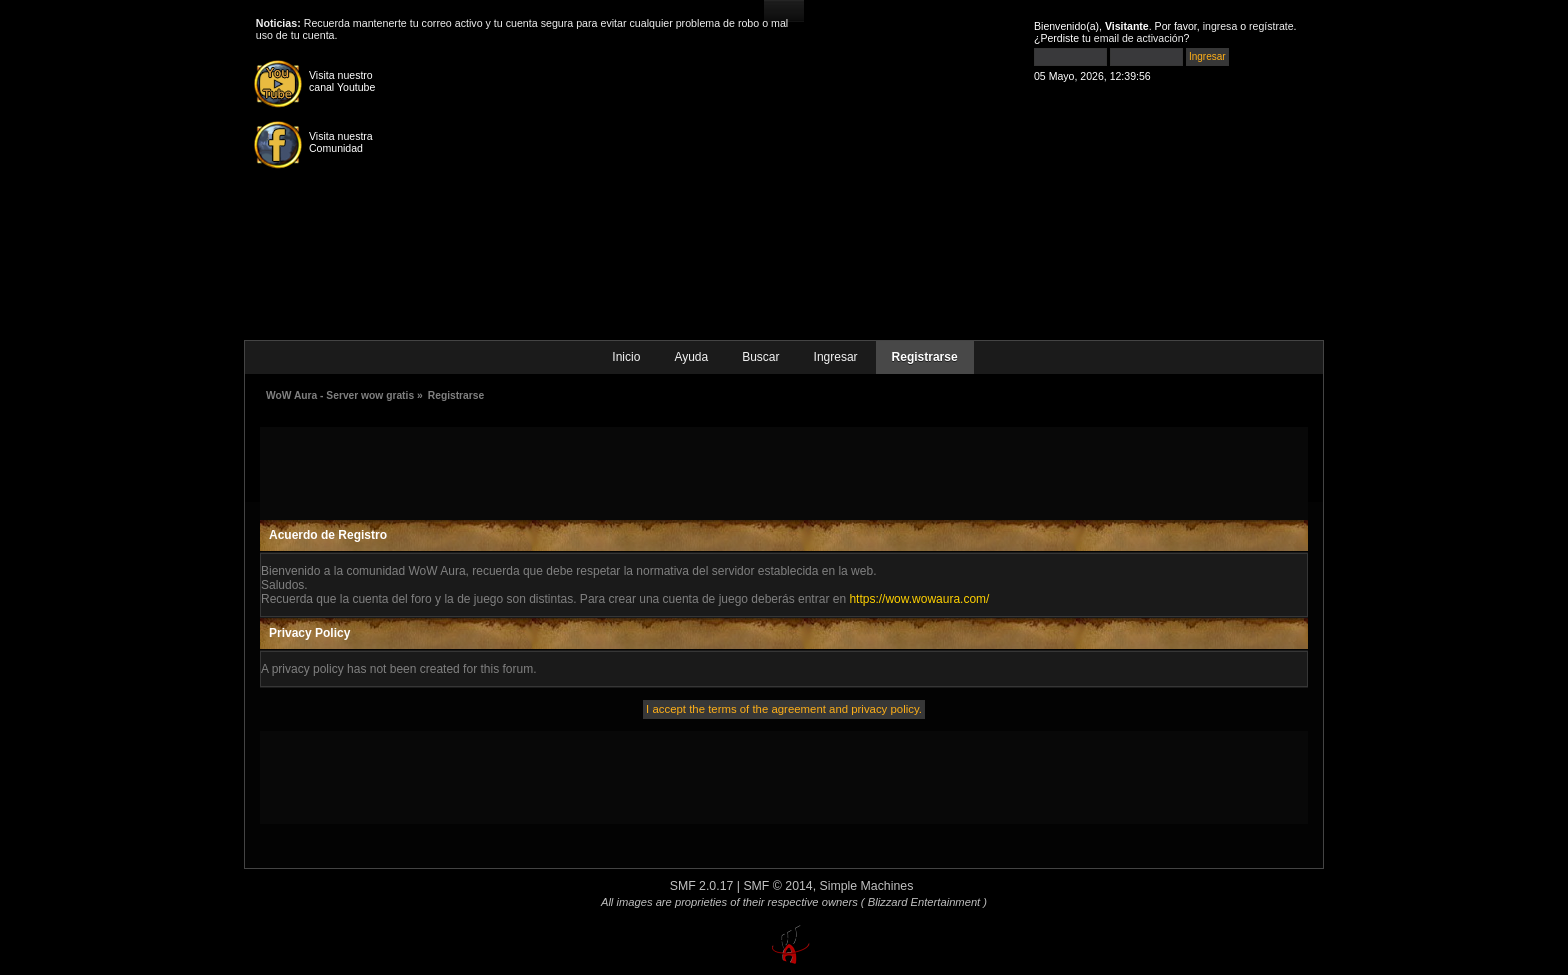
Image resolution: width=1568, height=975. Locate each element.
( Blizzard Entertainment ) (924, 902)
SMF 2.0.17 (702, 886)
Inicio (626, 357)
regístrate (1271, 26)
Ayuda (691, 357)
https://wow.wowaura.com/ (919, 599)
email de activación (1139, 38)
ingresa (1220, 26)
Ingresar (836, 357)
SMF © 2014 (777, 886)
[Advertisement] (784, 472)
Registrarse (925, 357)
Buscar (760, 357)
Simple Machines (867, 886)
